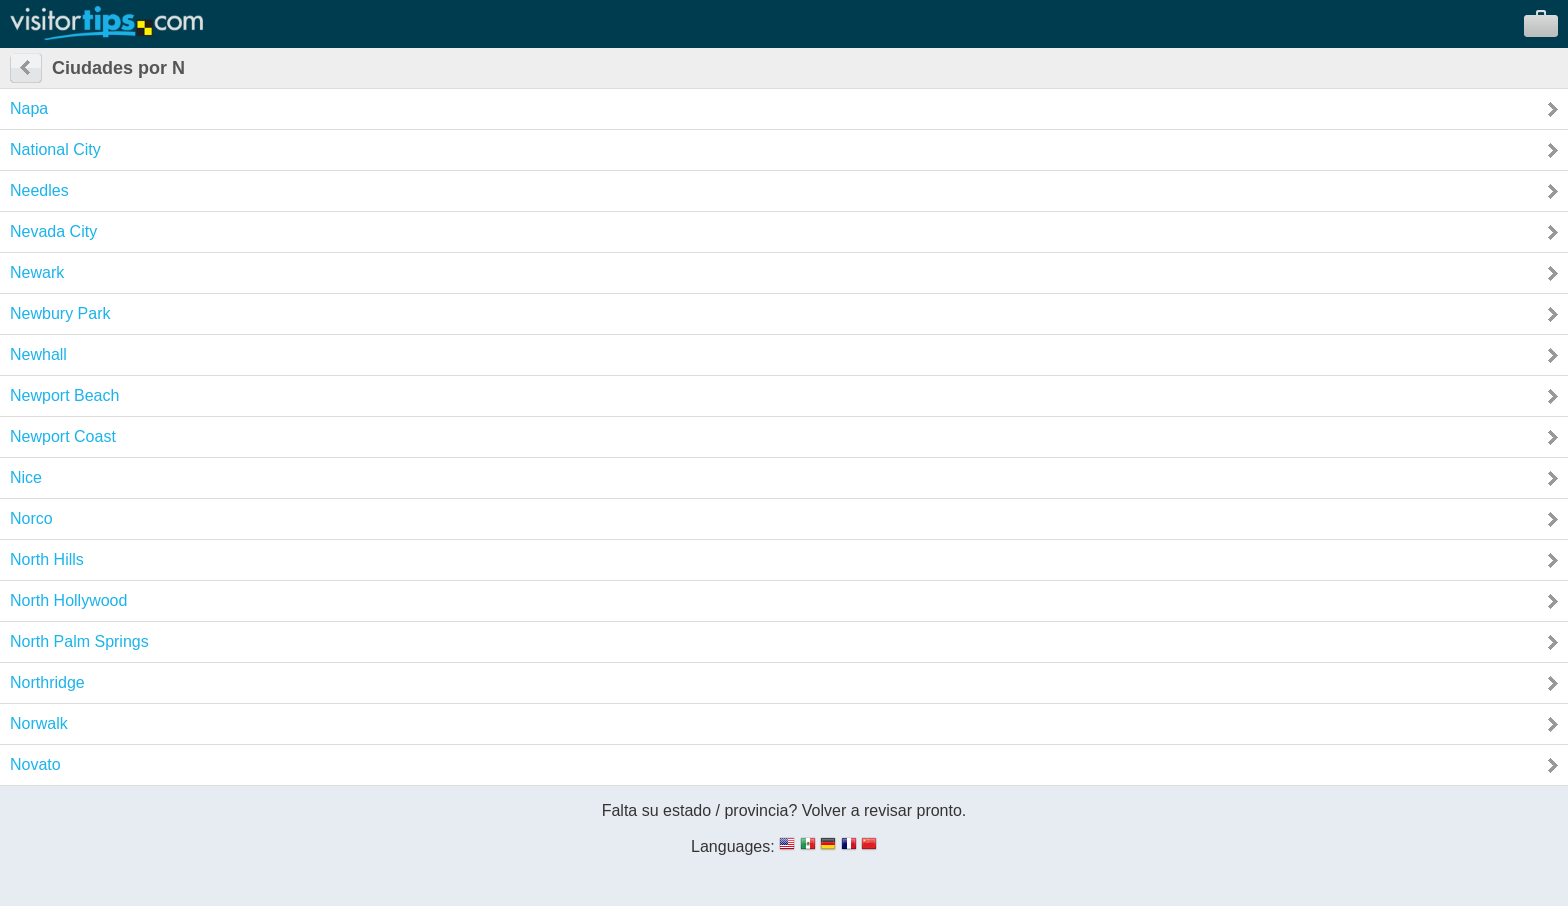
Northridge (47, 682)
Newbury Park (60, 313)
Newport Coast (63, 436)
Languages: (733, 846)
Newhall (38, 354)
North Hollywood (68, 600)
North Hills (47, 559)
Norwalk (39, 723)
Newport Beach (64, 395)
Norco (31, 518)
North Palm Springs (79, 641)
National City (55, 149)
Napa (29, 108)
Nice (26, 477)
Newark (37, 272)
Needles (39, 190)
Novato (35, 764)
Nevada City (53, 231)
